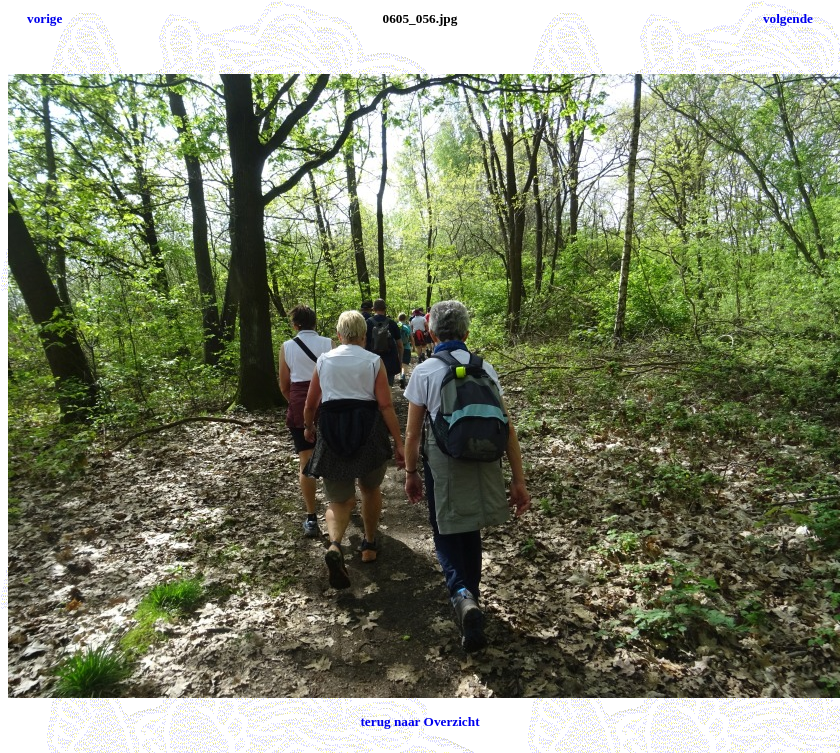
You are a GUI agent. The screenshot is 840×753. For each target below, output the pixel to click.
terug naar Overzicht (419, 721)
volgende (788, 18)
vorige (44, 18)
